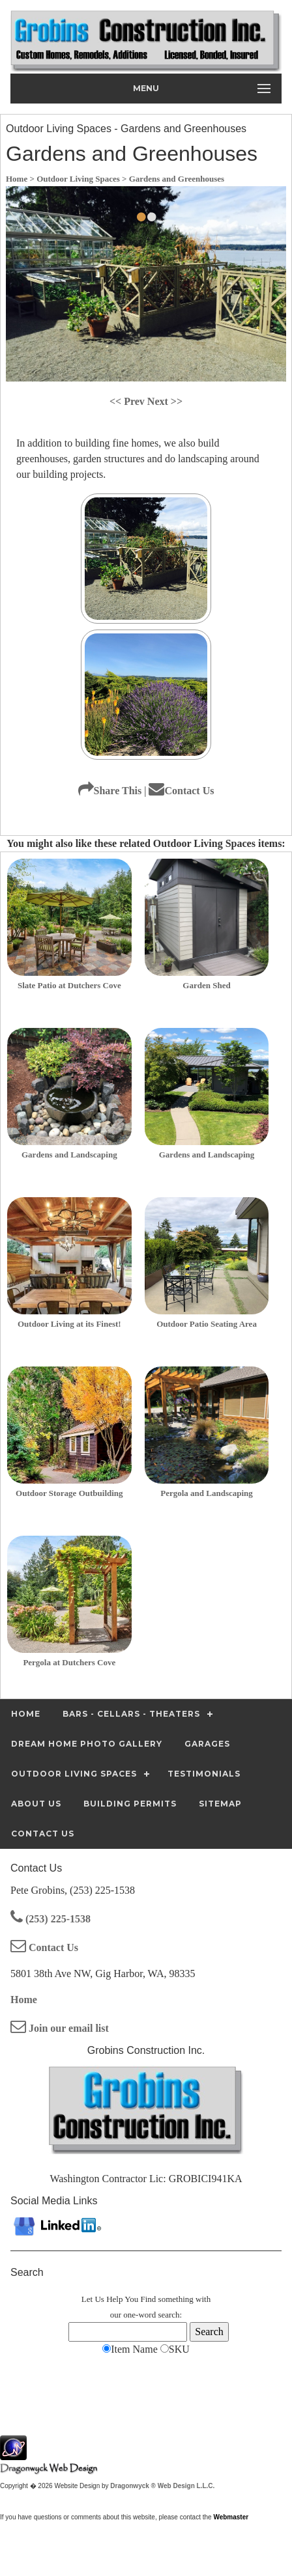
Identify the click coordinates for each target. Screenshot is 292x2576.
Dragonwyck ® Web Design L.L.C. (162, 2485)
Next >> (164, 401)
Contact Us (181, 790)
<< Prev (128, 401)
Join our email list (59, 2028)
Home (23, 1999)
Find (148, 2299)
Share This (110, 790)
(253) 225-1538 (50, 1918)
